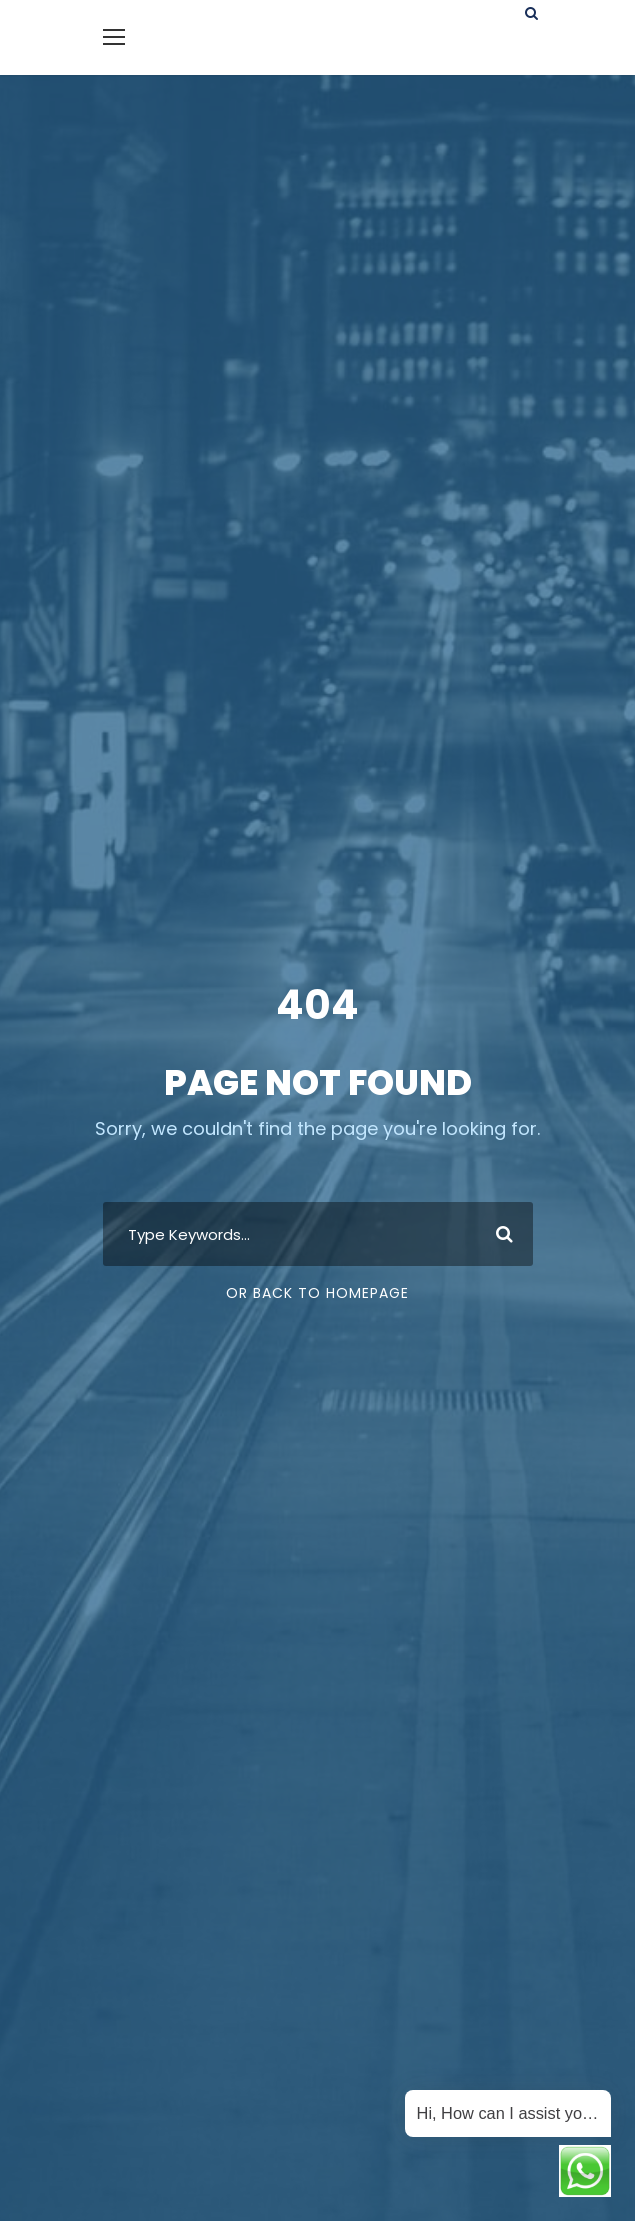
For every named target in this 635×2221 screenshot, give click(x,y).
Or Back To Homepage (317, 1293)
